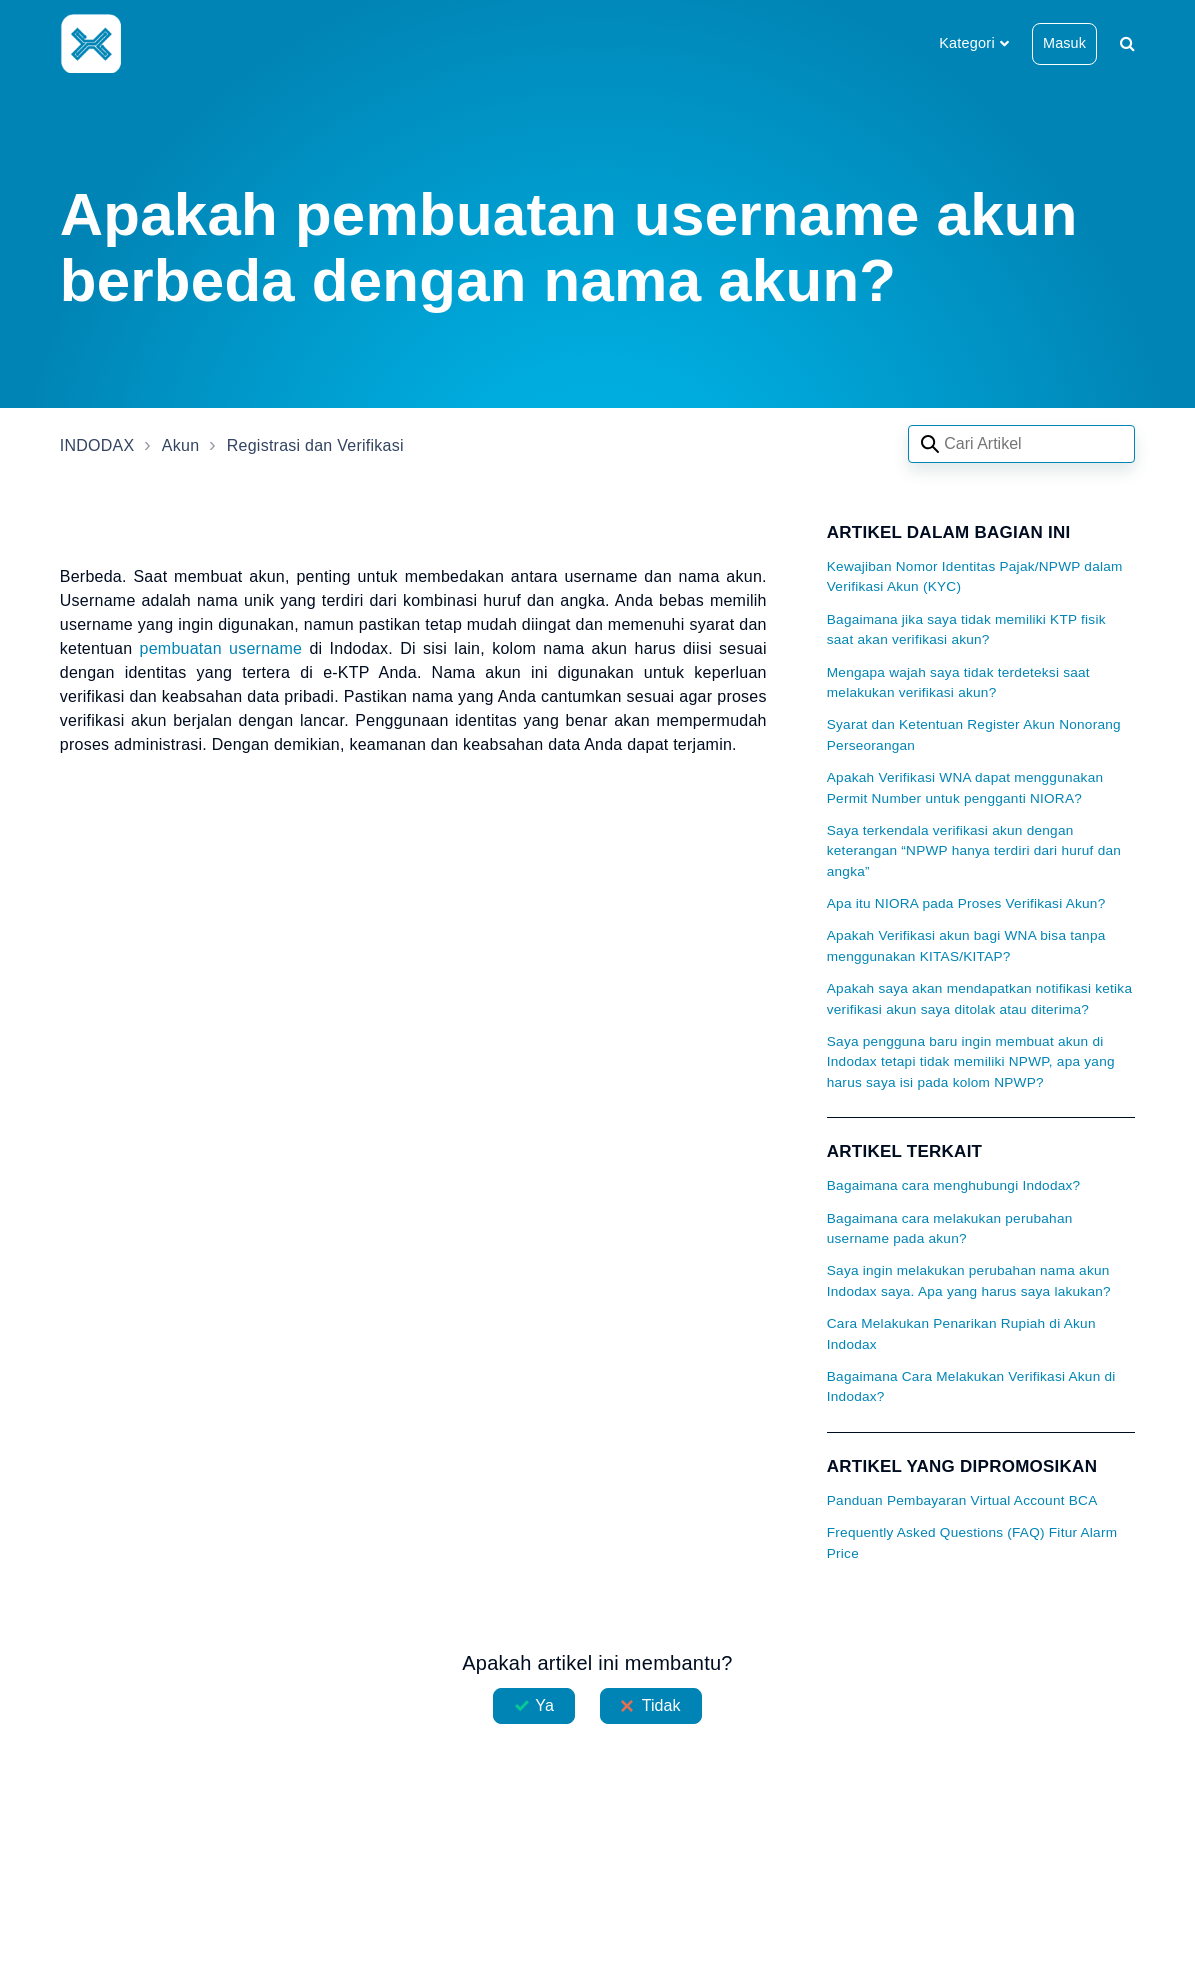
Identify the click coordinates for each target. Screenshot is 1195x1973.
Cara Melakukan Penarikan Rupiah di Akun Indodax (961, 1333)
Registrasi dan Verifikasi (315, 445)
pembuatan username (221, 648)
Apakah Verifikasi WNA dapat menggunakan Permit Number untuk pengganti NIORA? (965, 787)
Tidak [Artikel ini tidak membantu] (661, 1705)
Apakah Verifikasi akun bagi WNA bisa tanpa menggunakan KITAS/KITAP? (966, 945)
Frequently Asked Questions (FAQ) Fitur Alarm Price (972, 1542)
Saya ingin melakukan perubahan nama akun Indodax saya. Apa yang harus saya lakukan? (969, 1280)
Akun (180, 445)
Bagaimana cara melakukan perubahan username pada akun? (950, 1228)
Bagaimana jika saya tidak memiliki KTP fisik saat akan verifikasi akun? (966, 629)
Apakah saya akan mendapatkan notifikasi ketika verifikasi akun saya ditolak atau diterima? (979, 998)
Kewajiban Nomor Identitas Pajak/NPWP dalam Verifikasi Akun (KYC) (975, 576)
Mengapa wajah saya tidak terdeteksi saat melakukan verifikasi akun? (958, 682)
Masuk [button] (1064, 43)
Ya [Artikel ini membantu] (544, 1705)
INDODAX (97, 445)
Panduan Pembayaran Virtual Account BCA (962, 1500)
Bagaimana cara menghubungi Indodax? (954, 1185)
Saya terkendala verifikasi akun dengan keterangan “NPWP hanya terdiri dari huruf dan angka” (974, 851)
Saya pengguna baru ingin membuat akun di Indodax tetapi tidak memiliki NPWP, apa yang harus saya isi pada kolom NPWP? (971, 1062)
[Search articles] (1021, 444)
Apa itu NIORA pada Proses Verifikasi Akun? (966, 903)
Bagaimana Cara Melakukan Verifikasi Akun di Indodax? (971, 1386)
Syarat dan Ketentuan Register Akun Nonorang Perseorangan (974, 734)
